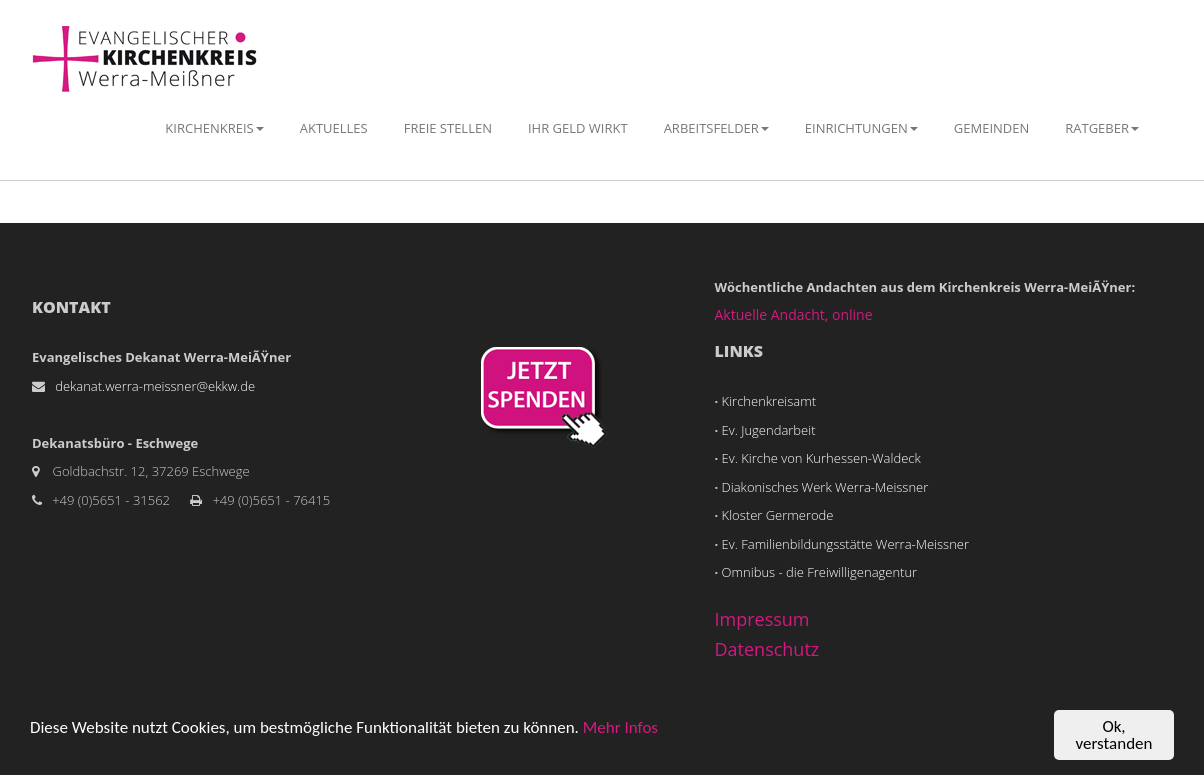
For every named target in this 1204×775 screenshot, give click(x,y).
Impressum (762, 619)
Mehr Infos (620, 727)
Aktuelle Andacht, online (794, 314)
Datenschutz (767, 649)
